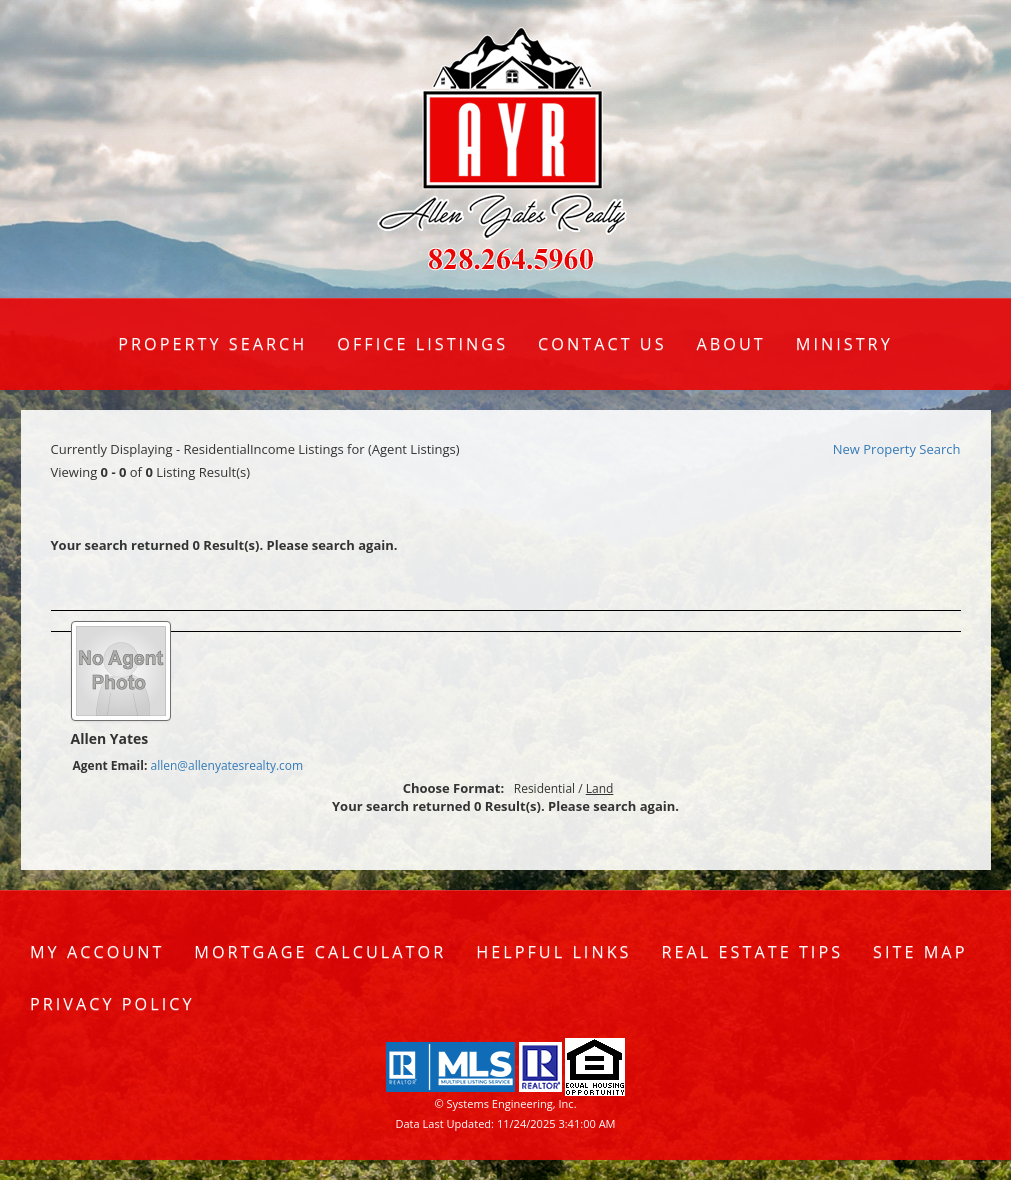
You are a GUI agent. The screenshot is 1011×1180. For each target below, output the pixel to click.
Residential (544, 788)
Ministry (844, 344)
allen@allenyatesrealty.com (226, 765)
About (731, 344)
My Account (97, 952)
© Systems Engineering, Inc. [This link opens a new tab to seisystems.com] (505, 1103)
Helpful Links (553, 952)
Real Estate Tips (753, 952)
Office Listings (422, 344)
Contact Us (602, 344)
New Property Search (897, 449)
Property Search (212, 344)
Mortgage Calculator (320, 952)
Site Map (920, 952)
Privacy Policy (112, 1004)
